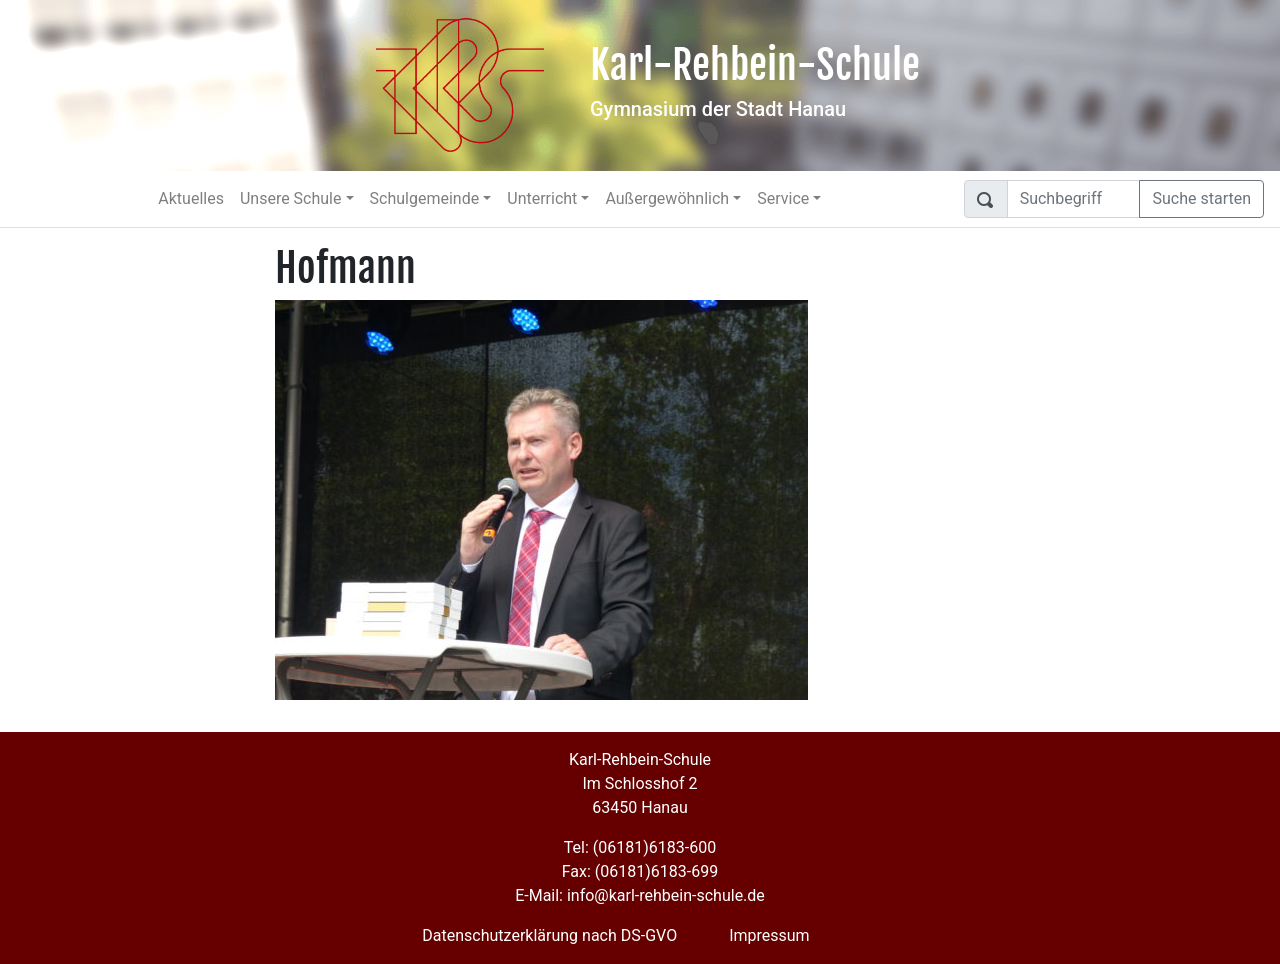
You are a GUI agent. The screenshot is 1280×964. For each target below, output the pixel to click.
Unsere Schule (291, 198)
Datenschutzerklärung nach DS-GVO (549, 935)
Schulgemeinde (425, 198)
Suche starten (1201, 198)
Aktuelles (191, 198)
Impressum (769, 935)
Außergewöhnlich (667, 198)
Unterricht (542, 198)
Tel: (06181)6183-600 (640, 847)
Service (783, 198)
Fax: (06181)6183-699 (640, 871)
